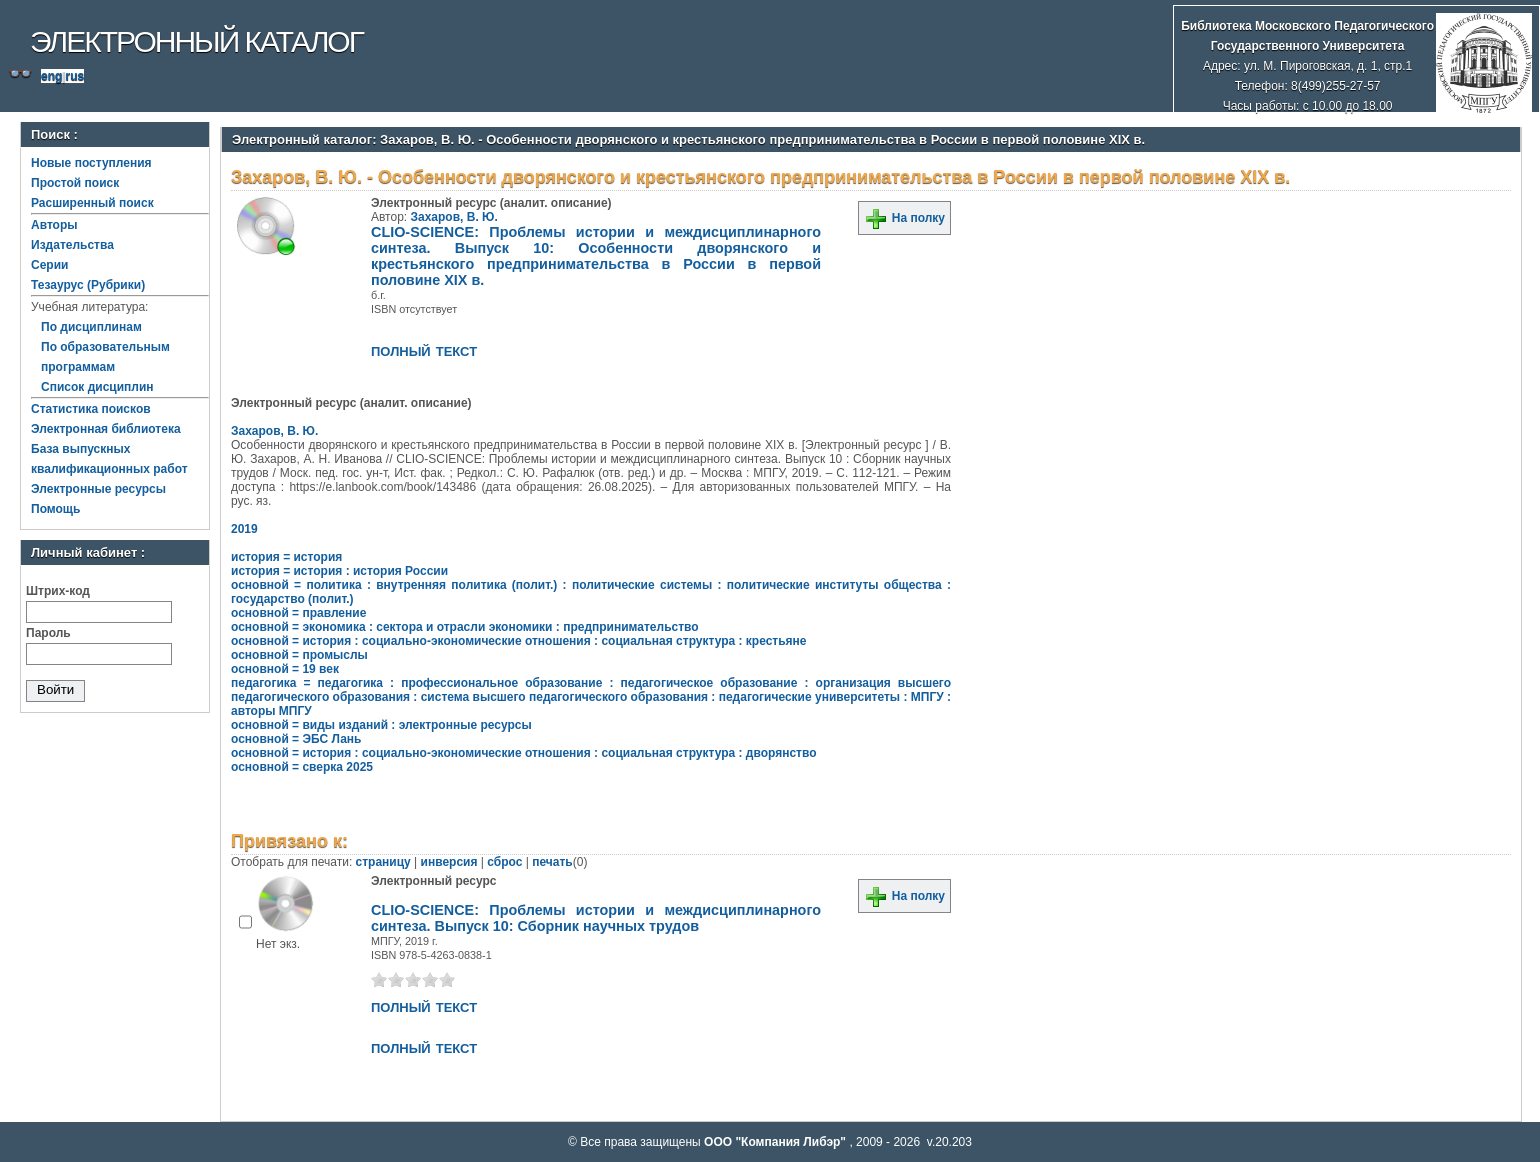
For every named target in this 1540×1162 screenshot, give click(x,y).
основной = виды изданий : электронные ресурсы (381, 725)
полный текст (424, 350)
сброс (504, 862)
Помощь (55, 509)
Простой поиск (75, 183)
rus (74, 76)
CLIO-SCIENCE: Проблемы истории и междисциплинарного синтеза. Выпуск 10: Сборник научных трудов (596, 918)
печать (552, 862)
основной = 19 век (285, 669)
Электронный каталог (196, 41)
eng (51, 76)
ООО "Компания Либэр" (776, 1142)
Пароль (48, 633)
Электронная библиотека (106, 429)
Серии (49, 265)
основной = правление (298, 613)
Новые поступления (91, 163)
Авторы (54, 225)
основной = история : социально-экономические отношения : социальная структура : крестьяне (519, 641)
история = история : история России (339, 571)
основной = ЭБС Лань (296, 739)
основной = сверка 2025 (302, 767)
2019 (244, 529)
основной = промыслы (299, 655)
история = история (286, 557)
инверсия (449, 862)
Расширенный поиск (92, 203)
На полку (904, 218)
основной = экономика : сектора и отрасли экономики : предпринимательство (465, 627)
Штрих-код (58, 591)
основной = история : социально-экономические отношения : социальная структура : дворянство (524, 753)
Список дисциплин (97, 387)
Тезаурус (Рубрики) (88, 285)
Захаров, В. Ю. (454, 217)
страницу (383, 862)
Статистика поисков (91, 409)
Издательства (72, 245)
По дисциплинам (91, 327)
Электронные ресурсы (98, 489)
